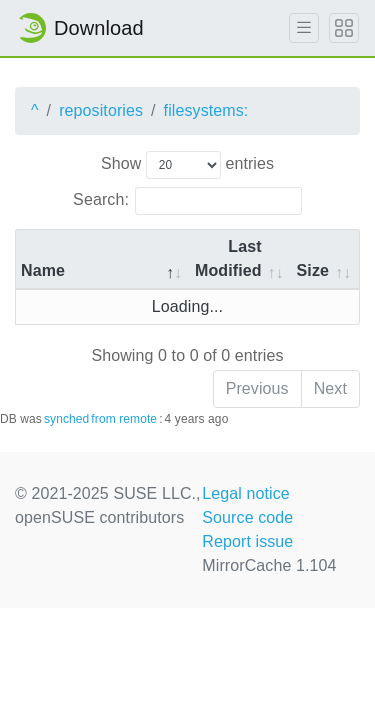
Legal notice (246, 493)
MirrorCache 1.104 (269, 565)
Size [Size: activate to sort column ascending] (313, 270)
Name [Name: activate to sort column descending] (43, 270)
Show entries (187, 165)
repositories (101, 110)
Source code (247, 517)
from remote (124, 419)
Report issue (247, 541)
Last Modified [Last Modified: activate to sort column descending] (228, 258)
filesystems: (206, 110)
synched (66, 419)
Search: (187, 201)
